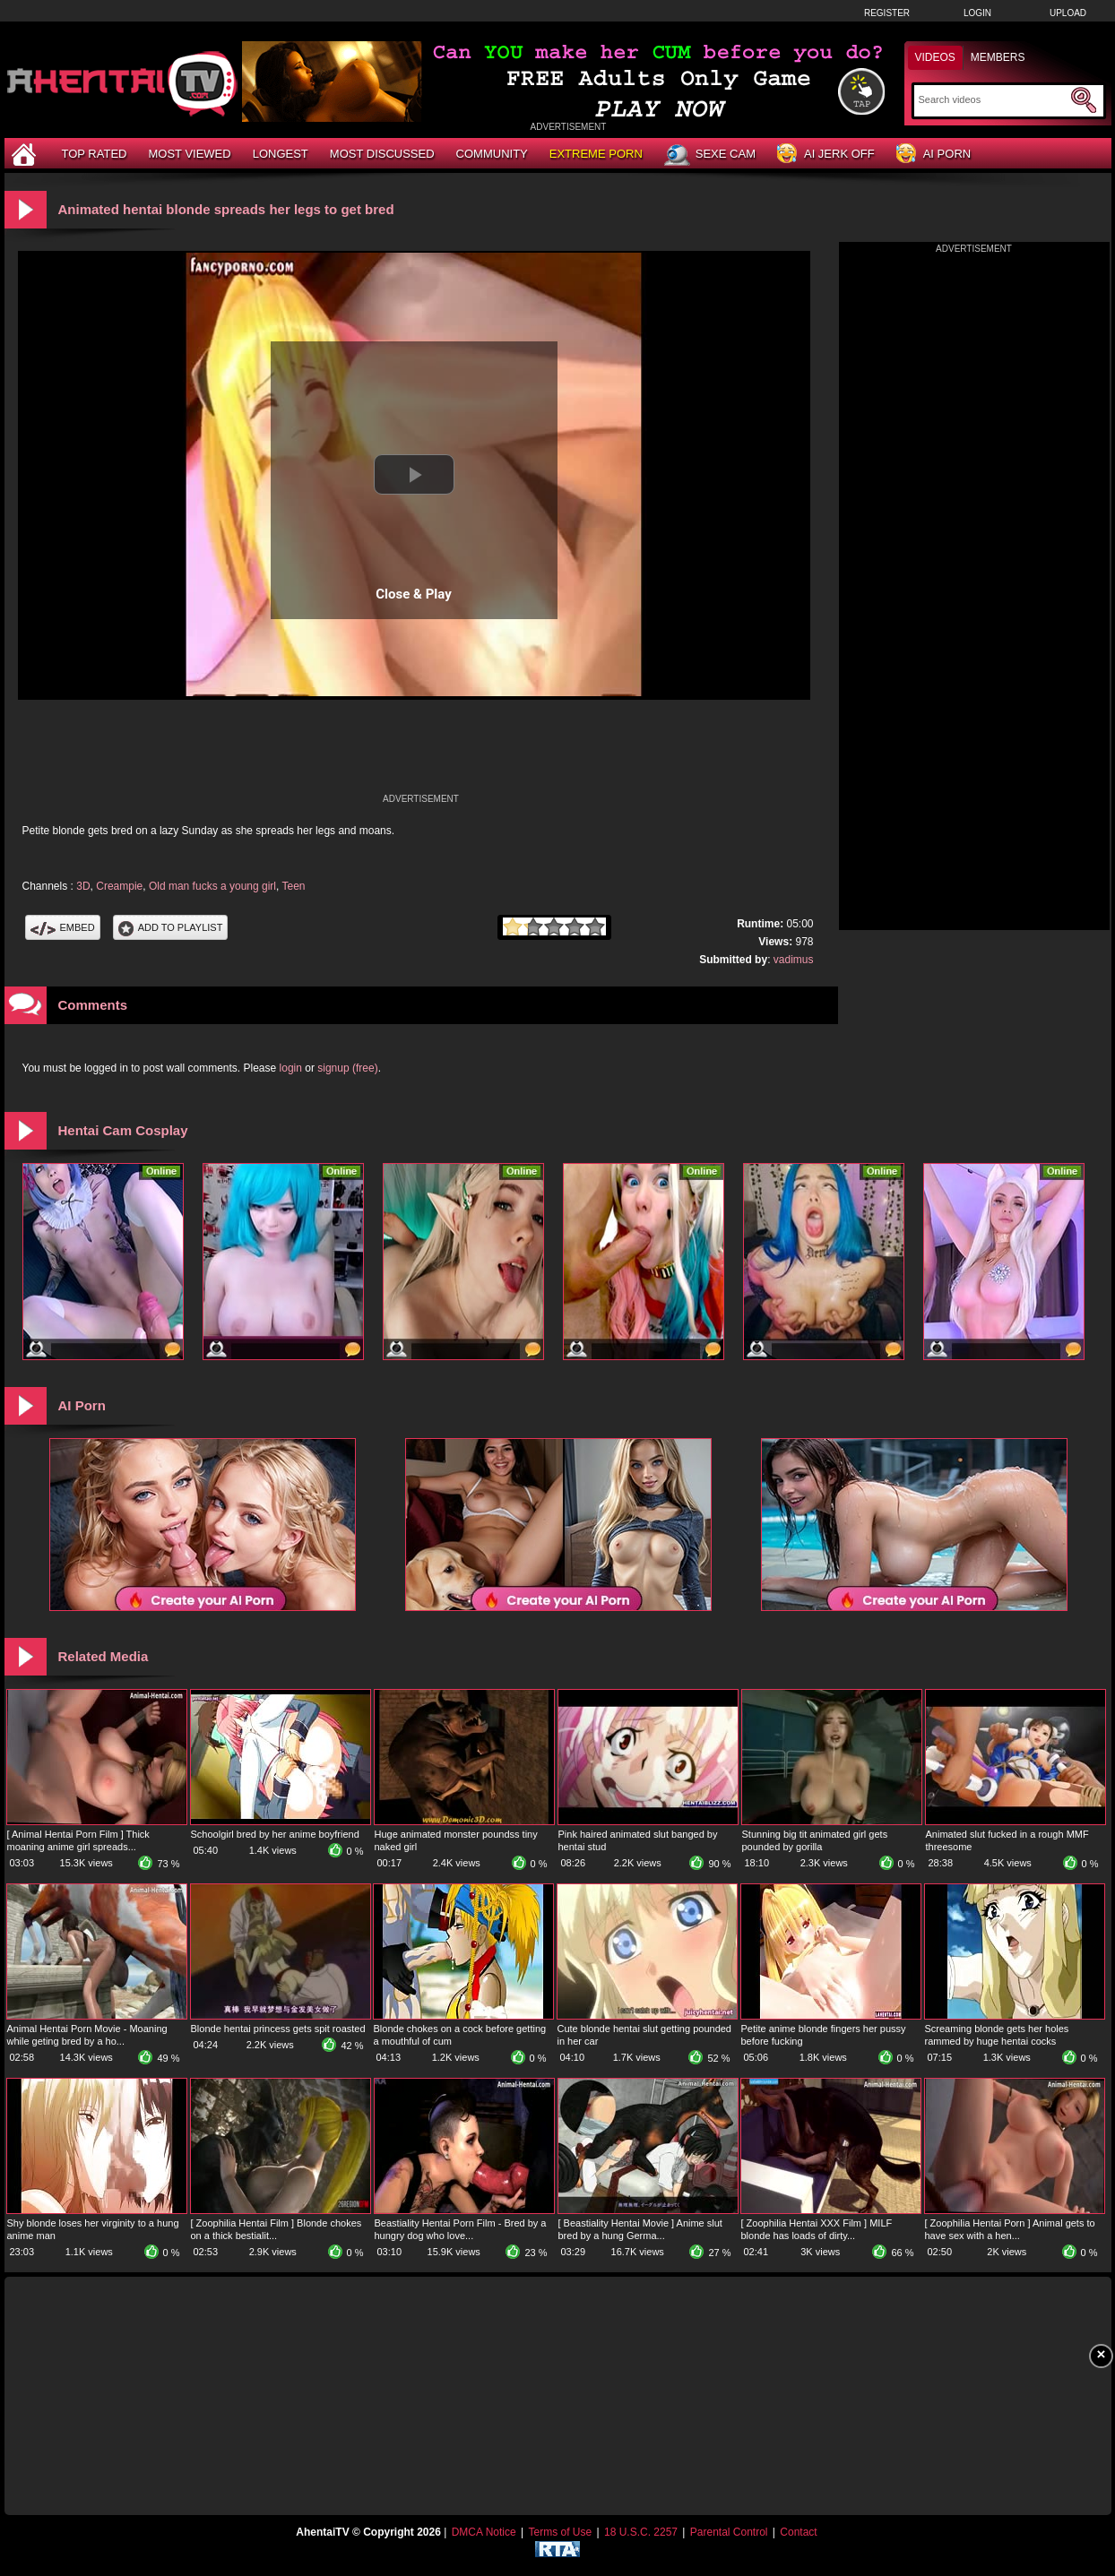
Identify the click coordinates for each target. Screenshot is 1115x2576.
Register (887, 13)
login (291, 1068)
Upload (1068, 13)
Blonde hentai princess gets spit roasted (278, 2028)
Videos (935, 57)
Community (492, 153)
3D (83, 886)
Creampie (119, 886)
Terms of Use (560, 2532)
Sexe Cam (710, 155)
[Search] (992, 99)
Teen (293, 886)
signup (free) (347, 1068)
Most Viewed (189, 153)
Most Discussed (382, 153)
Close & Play (414, 594)
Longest (280, 153)
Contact (798, 2532)
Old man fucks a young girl (212, 886)
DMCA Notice (484, 2532)
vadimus (794, 959)
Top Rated (94, 153)
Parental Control (729, 2532)
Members (998, 57)
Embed (62, 927)
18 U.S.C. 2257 (641, 2532)
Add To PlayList (170, 927)
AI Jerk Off (826, 154)
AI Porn (933, 154)
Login (977, 13)
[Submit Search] (1083, 100)
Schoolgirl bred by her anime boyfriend (275, 1834)
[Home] (26, 154)
